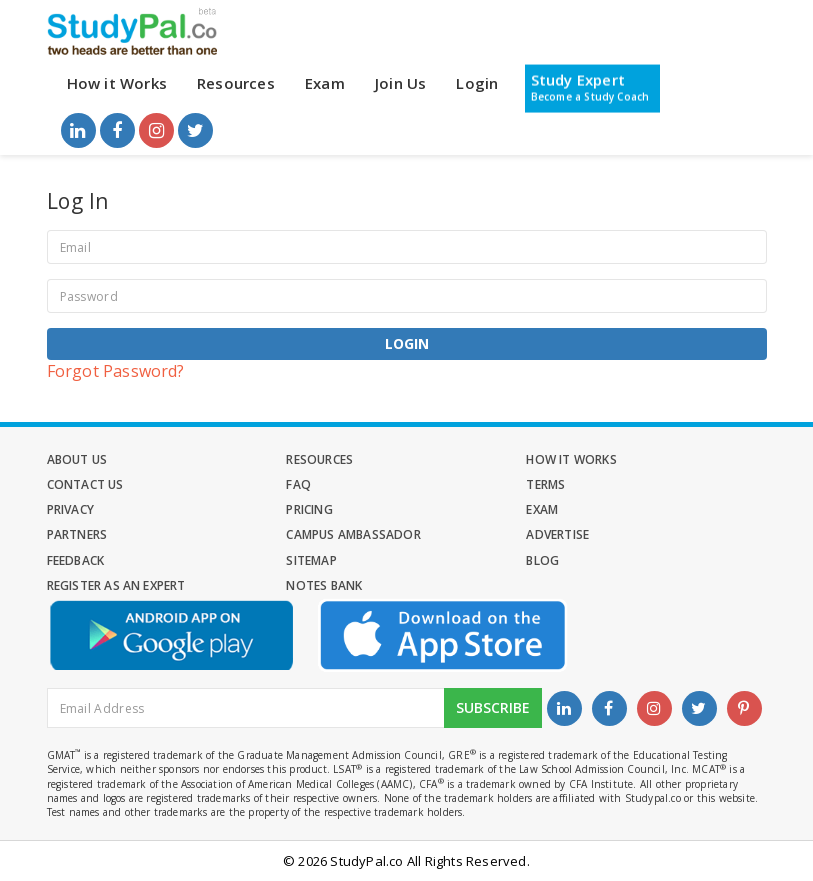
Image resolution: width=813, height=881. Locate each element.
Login (477, 83)
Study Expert (590, 87)
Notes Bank (324, 585)
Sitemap (311, 560)
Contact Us (85, 484)
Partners (77, 534)
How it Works (117, 83)
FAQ (298, 484)
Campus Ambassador (353, 534)
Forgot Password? (116, 371)
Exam (325, 83)
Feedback (76, 560)
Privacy (70, 509)
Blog (542, 560)
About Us (77, 459)
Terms (545, 484)
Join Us (400, 83)
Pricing (309, 509)
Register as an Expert (116, 585)
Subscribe (493, 707)
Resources (236, 83)
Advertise (557, 534)
